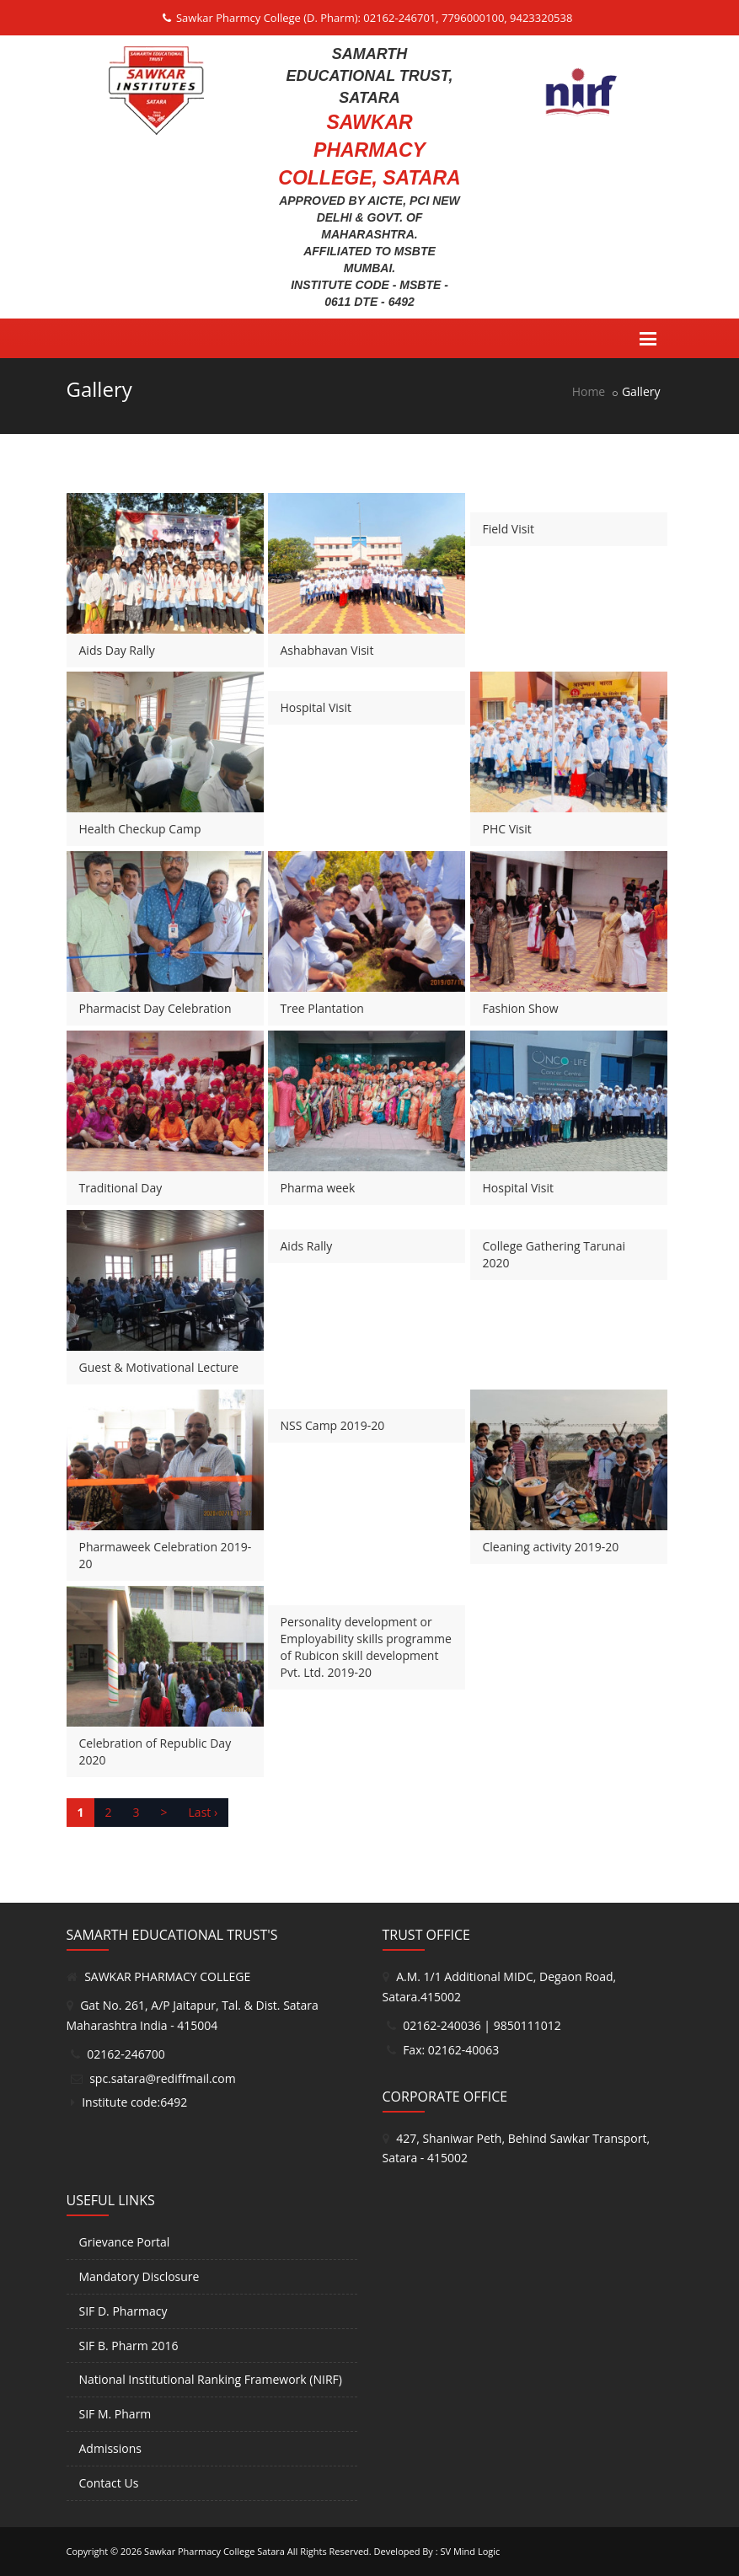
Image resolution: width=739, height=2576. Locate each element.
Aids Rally (307, 1246)
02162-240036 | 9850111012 (482, 2025)
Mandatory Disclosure (139, 2276)
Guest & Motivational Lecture (159, 1367)
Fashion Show (521, 1008)
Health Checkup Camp (140, 829)
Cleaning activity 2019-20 (551, 1547)
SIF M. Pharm (115, 2414)
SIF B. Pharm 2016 (129, 2346)
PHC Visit (507, 829)
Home (589, 391)
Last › (203, 1812)
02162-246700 (126, 2054)
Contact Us (109, 2483)
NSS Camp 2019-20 (333, 1425)
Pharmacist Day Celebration (155, 1008)
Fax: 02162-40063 (451, 2050)
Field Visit (508, 529)
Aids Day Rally (117, 650)
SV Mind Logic (470, 2551)
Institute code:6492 (134, 2102)
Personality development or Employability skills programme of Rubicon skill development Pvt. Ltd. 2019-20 (366, 1647)
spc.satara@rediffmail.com (162, 2078)
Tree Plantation (322, 1008)
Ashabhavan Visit (327, 650)
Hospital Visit (316, 707)
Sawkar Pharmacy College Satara (214, 2551)
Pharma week (318, 1188)
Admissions (110, 2448)
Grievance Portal (124, 2242)
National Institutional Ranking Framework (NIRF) (210, 2379)
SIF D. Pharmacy (123, 2311)
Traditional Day (121, 1188)
